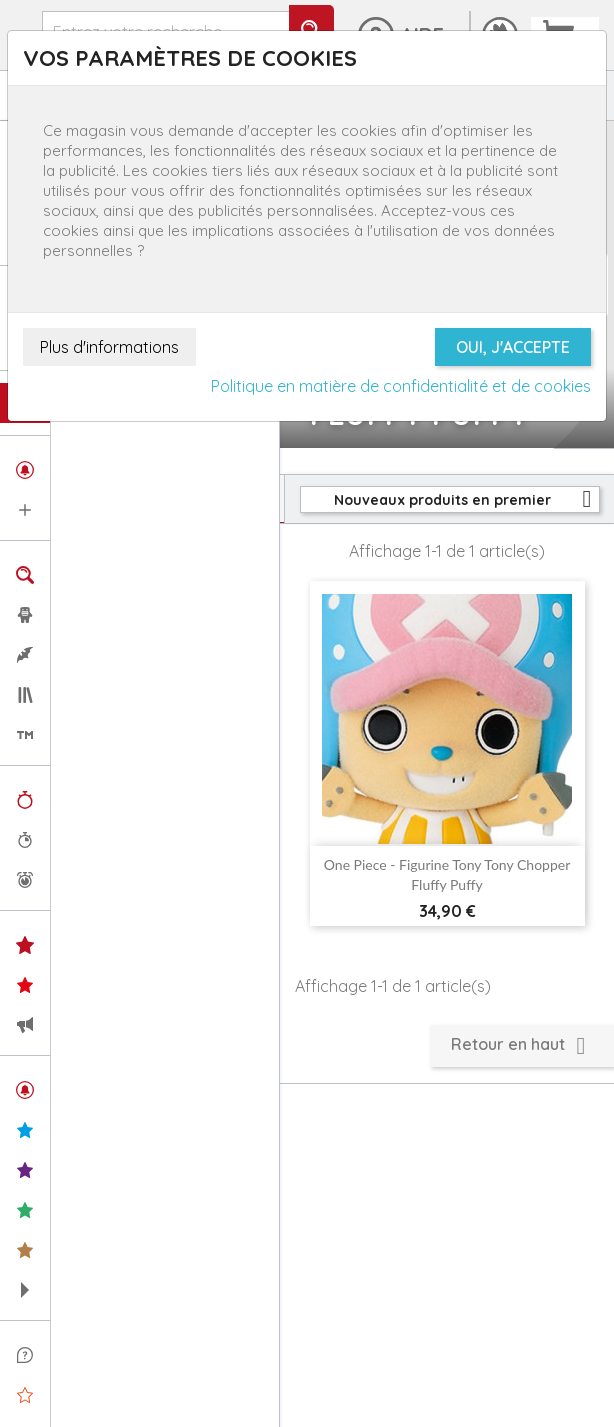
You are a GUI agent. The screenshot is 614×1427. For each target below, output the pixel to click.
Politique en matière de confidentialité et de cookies (401, 386)
